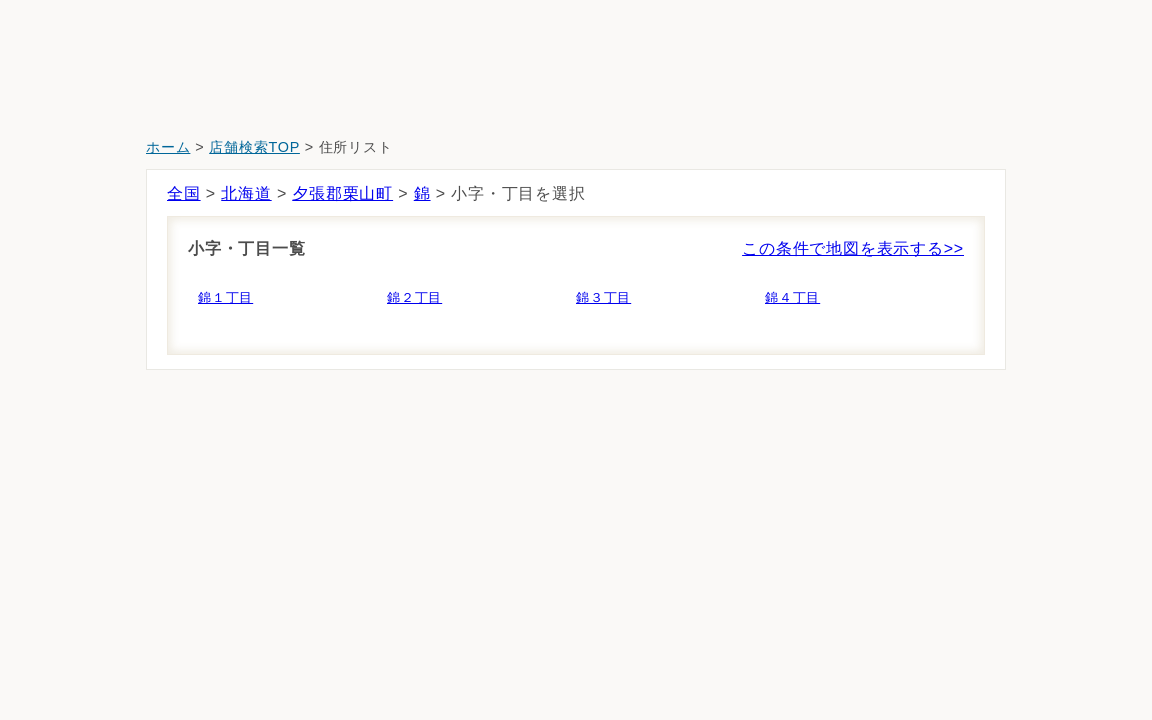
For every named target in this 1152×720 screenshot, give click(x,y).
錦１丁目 (225, 297)
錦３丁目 (603, 297)
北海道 (246, 193)
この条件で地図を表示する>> (853, 248)
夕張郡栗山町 (342, 193)
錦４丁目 (792, 297)
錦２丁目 (414, 297)
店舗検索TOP (254, 147)
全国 (184, 193)
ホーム (168, 147)
